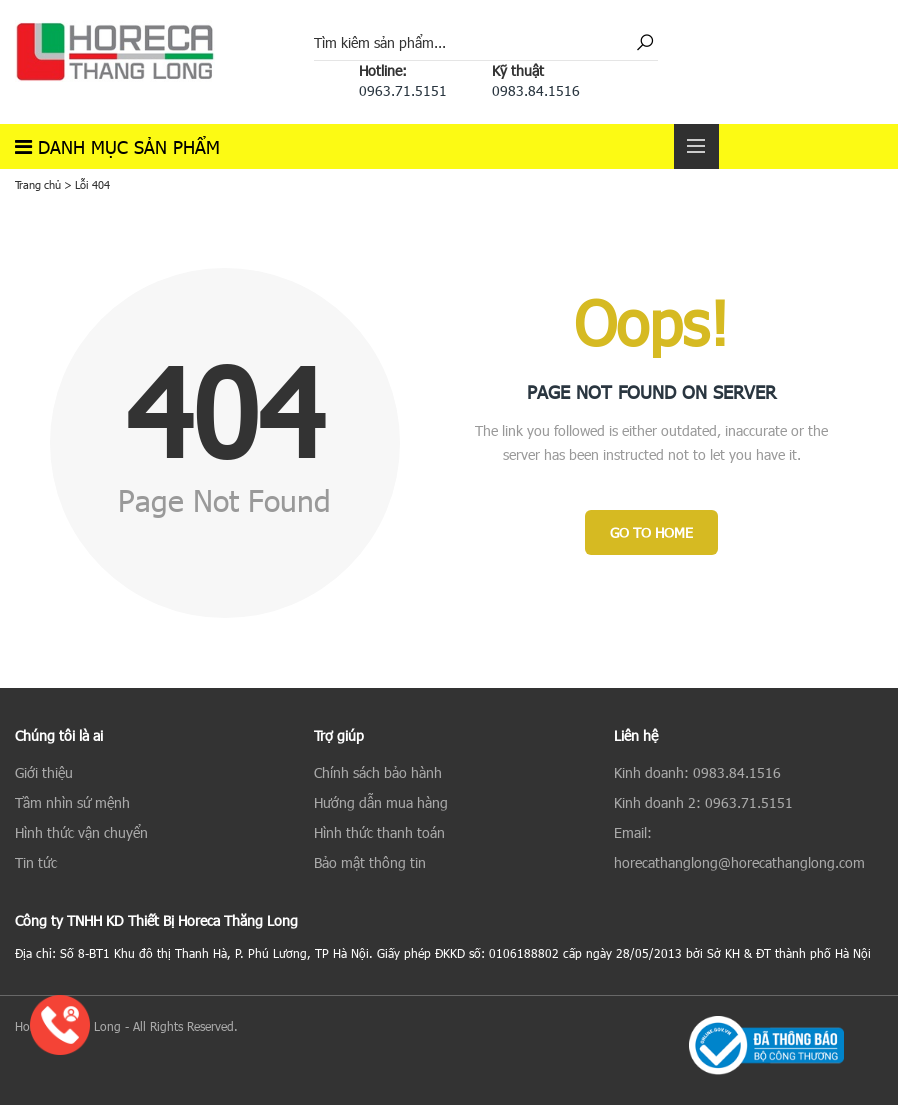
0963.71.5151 (403, 90)
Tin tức (36, 862)
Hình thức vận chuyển (81, 832)
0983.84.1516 (536, 90)
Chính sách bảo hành (378, 772)
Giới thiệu (44, 772)
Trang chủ (38, 184)
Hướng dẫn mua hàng (381, 802)
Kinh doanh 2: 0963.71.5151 (703, 802)
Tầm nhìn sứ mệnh (72, 802)
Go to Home (651, 532)
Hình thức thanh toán (379, 832)
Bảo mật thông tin (370, 862)
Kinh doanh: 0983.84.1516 (697, 772)
